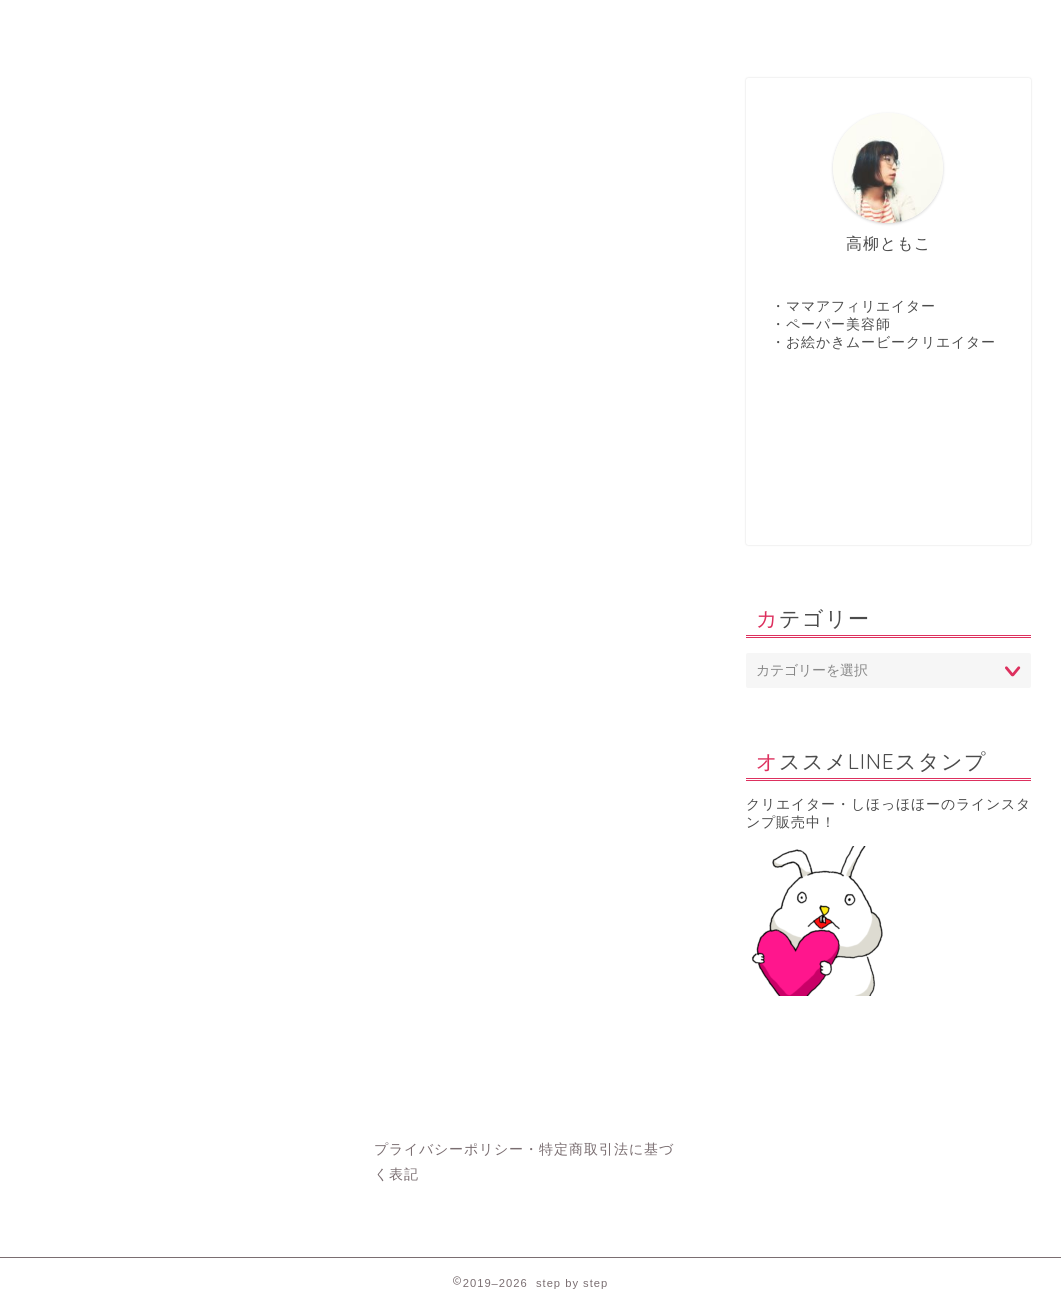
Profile (676, 24)
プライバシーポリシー (449, 1149)
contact (435, 24)
